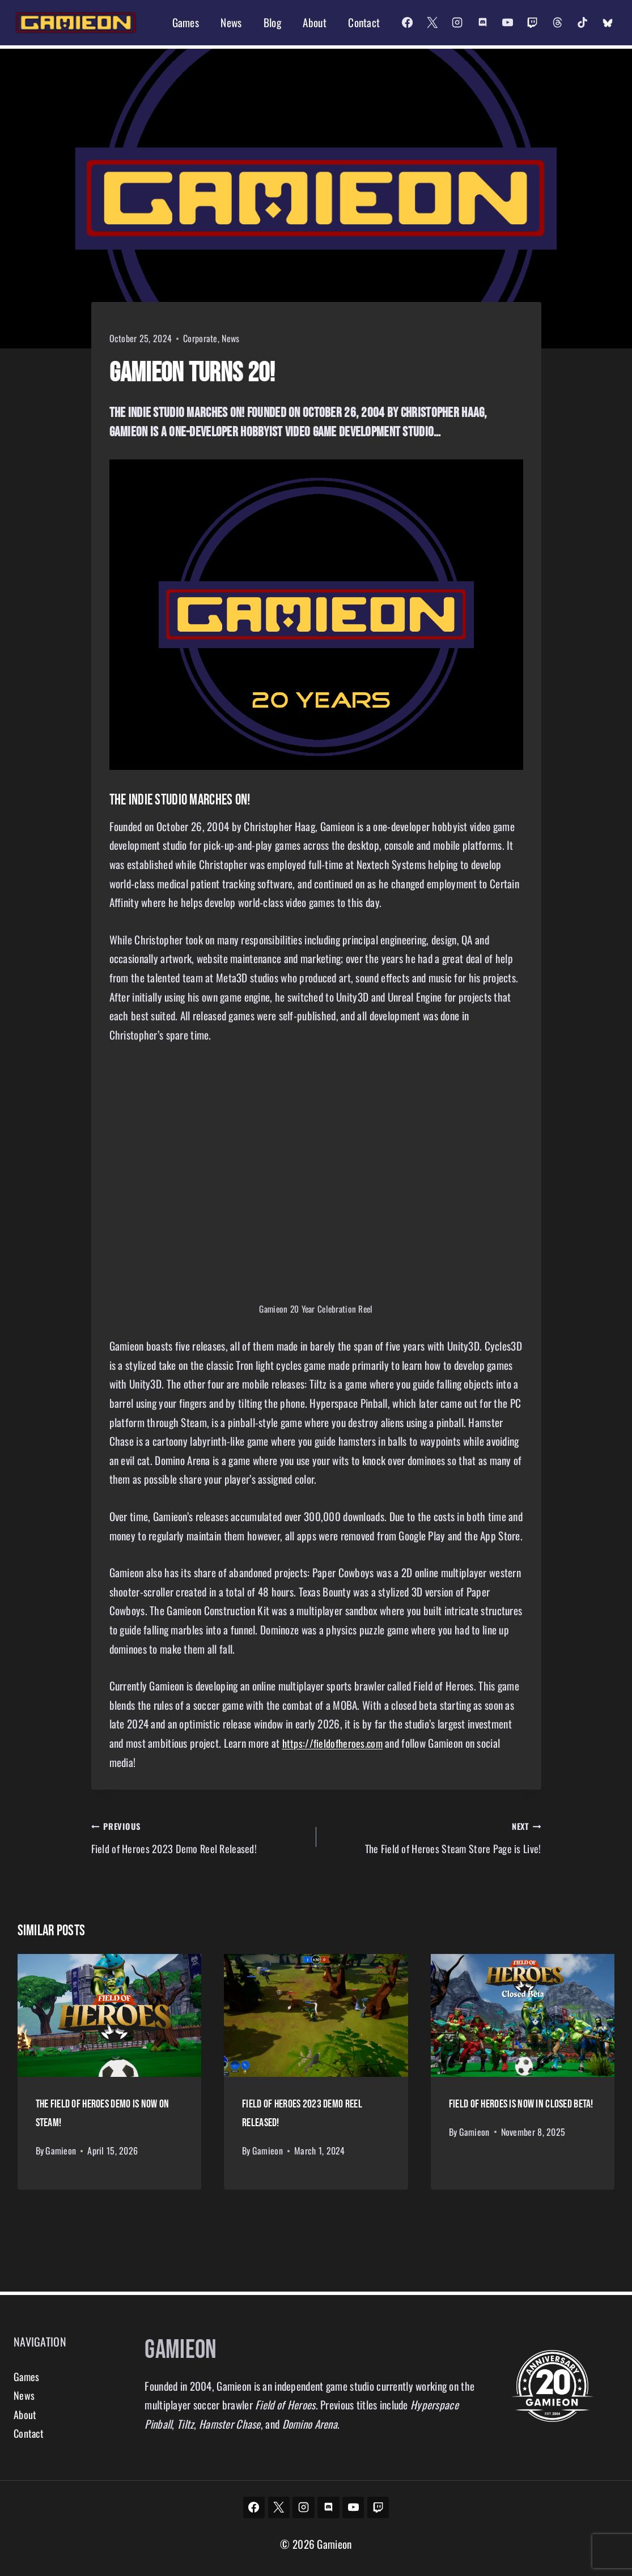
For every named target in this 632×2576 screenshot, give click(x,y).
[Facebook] (407, 22)
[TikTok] (582, 22)
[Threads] (557, 22)
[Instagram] (457, 22)
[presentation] (110, 2019)
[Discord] (482, 22)
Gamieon (60, 2151)
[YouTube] (507, 22)
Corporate (200, 338)
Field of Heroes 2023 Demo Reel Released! (198, 1838)
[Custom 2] (607, 22)
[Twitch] (532, 22)
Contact (364, 22)
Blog (272, 22)
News (230, 22)
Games (185, 22)
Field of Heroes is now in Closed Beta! (521, 2108)
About (314, 22)
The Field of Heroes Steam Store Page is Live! (434, 1838)
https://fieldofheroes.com (334, 1743)
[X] (432, 22)
